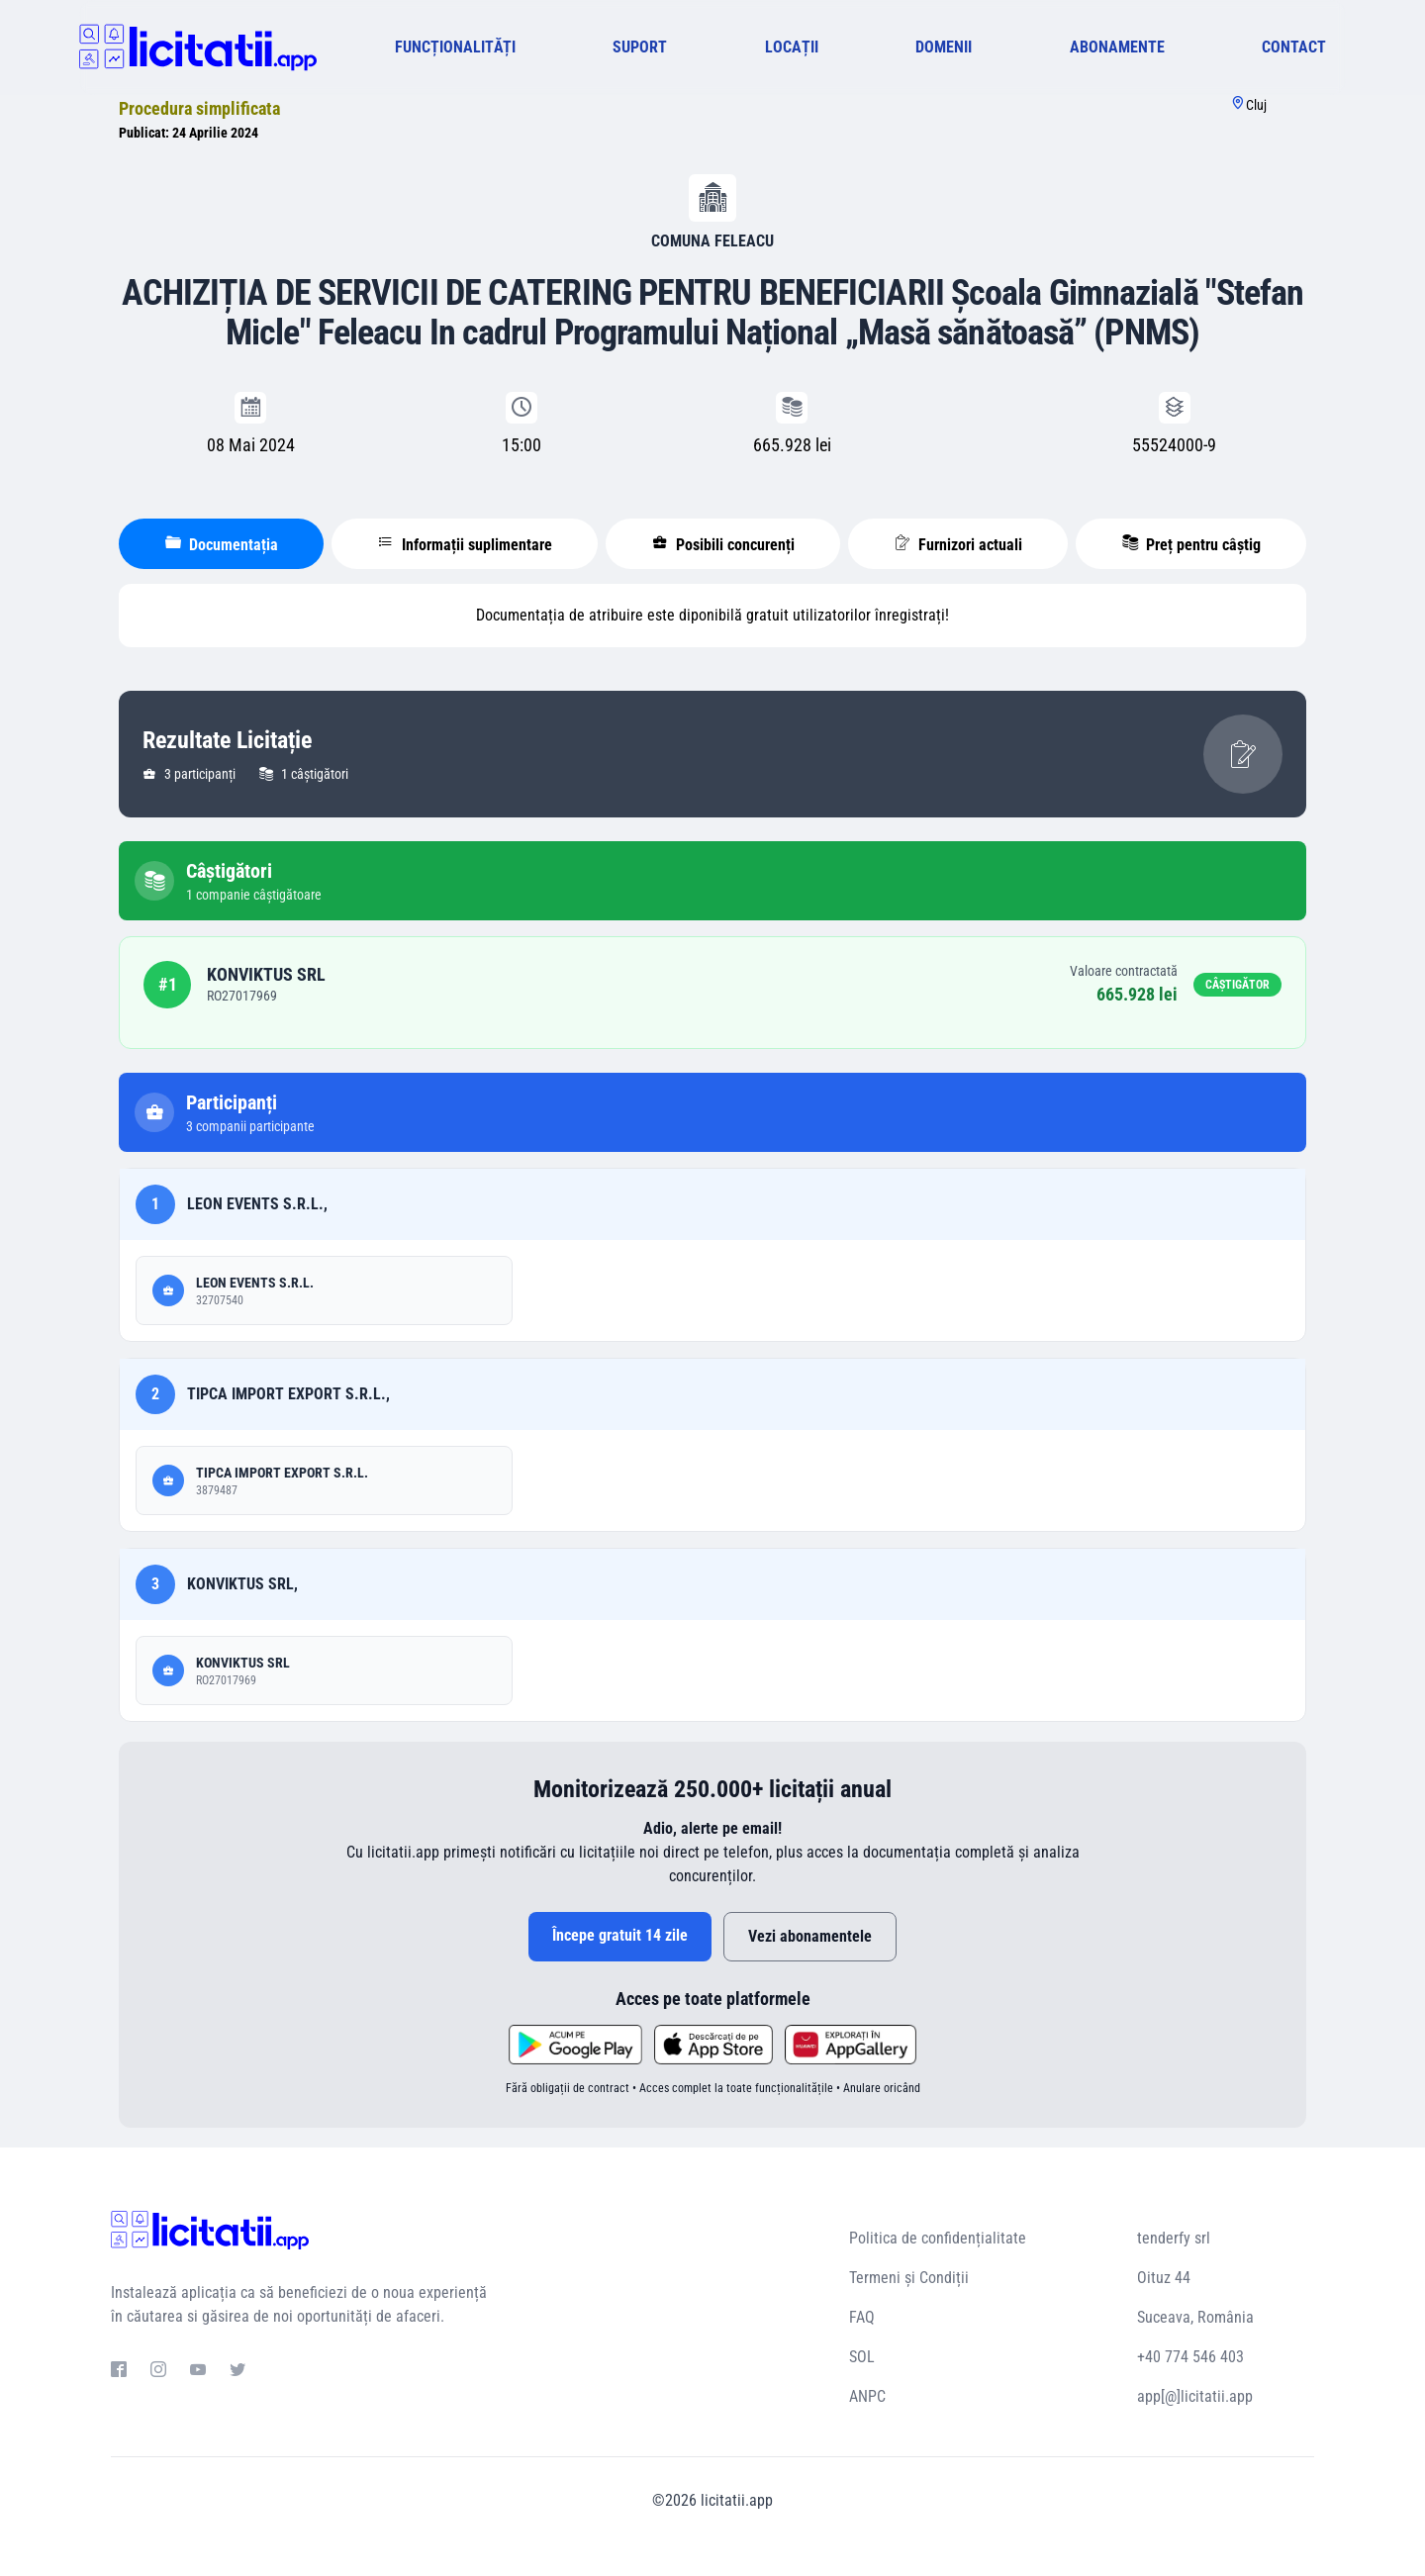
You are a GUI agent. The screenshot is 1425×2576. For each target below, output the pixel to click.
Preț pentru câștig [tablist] (1191, 544)
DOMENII (943, 47)
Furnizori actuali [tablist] (958, 544)
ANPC (867, 2396)
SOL (862, 2356)
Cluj (1256, 105)
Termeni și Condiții (909, 2277)
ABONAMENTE (1117, 47)
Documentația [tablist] (221, 544)
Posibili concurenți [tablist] (723, 544)
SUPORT (640, 47)
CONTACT (1294, 47)
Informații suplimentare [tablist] (465, 544)
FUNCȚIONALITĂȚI (455, 47)
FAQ (862, 2317)
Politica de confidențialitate (937, 2238)
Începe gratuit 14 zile (620, 1935)
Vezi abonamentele (810, 1936)
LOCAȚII (791, 47)
